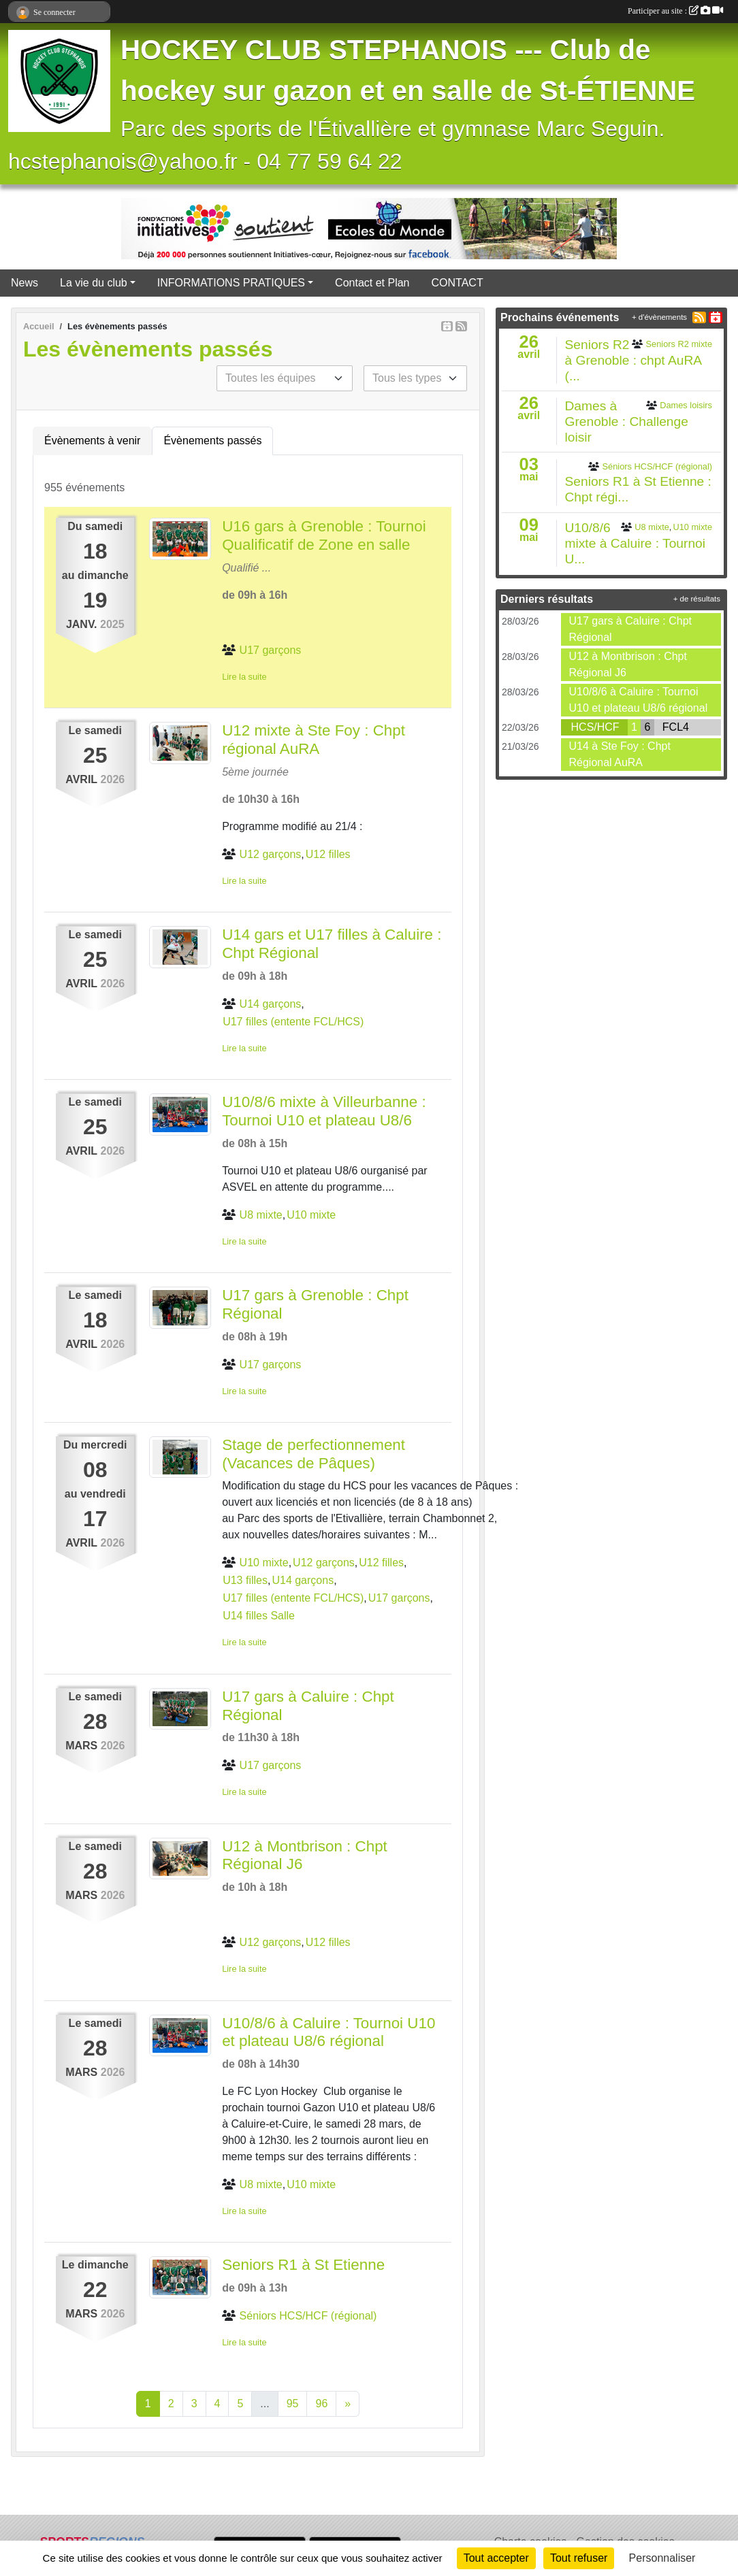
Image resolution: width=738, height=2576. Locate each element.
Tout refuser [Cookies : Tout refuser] (578, 2558)
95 (293, 2403)
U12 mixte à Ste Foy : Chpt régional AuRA (313, 739)
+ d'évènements (659, 317)
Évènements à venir (92, 440)
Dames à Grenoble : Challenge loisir (626, 421)
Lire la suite (244, 677)
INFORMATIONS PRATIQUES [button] (231, 282)
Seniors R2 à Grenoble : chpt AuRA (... (633, 360)
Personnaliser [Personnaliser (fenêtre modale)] (662, 2558)
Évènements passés (212, 440)
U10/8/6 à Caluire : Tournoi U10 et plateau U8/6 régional (328, 2032)
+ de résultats (696, 599)
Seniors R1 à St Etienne (303, 2264)
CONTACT (457, 282)
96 (321, 2403)
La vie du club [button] (93, 282)
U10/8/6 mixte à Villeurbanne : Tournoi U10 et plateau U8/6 (324, 1111)
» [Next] (347, 2403)
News (24, 282)
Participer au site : (675, 11)
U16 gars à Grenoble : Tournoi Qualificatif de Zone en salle (324, 535)
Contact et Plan (372, 282)
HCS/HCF (595, 727)
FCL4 (675, 727)
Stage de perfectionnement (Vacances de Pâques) (313, 1454)
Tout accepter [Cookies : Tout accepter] (496, 2558)
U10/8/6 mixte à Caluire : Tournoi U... (635, 543)
